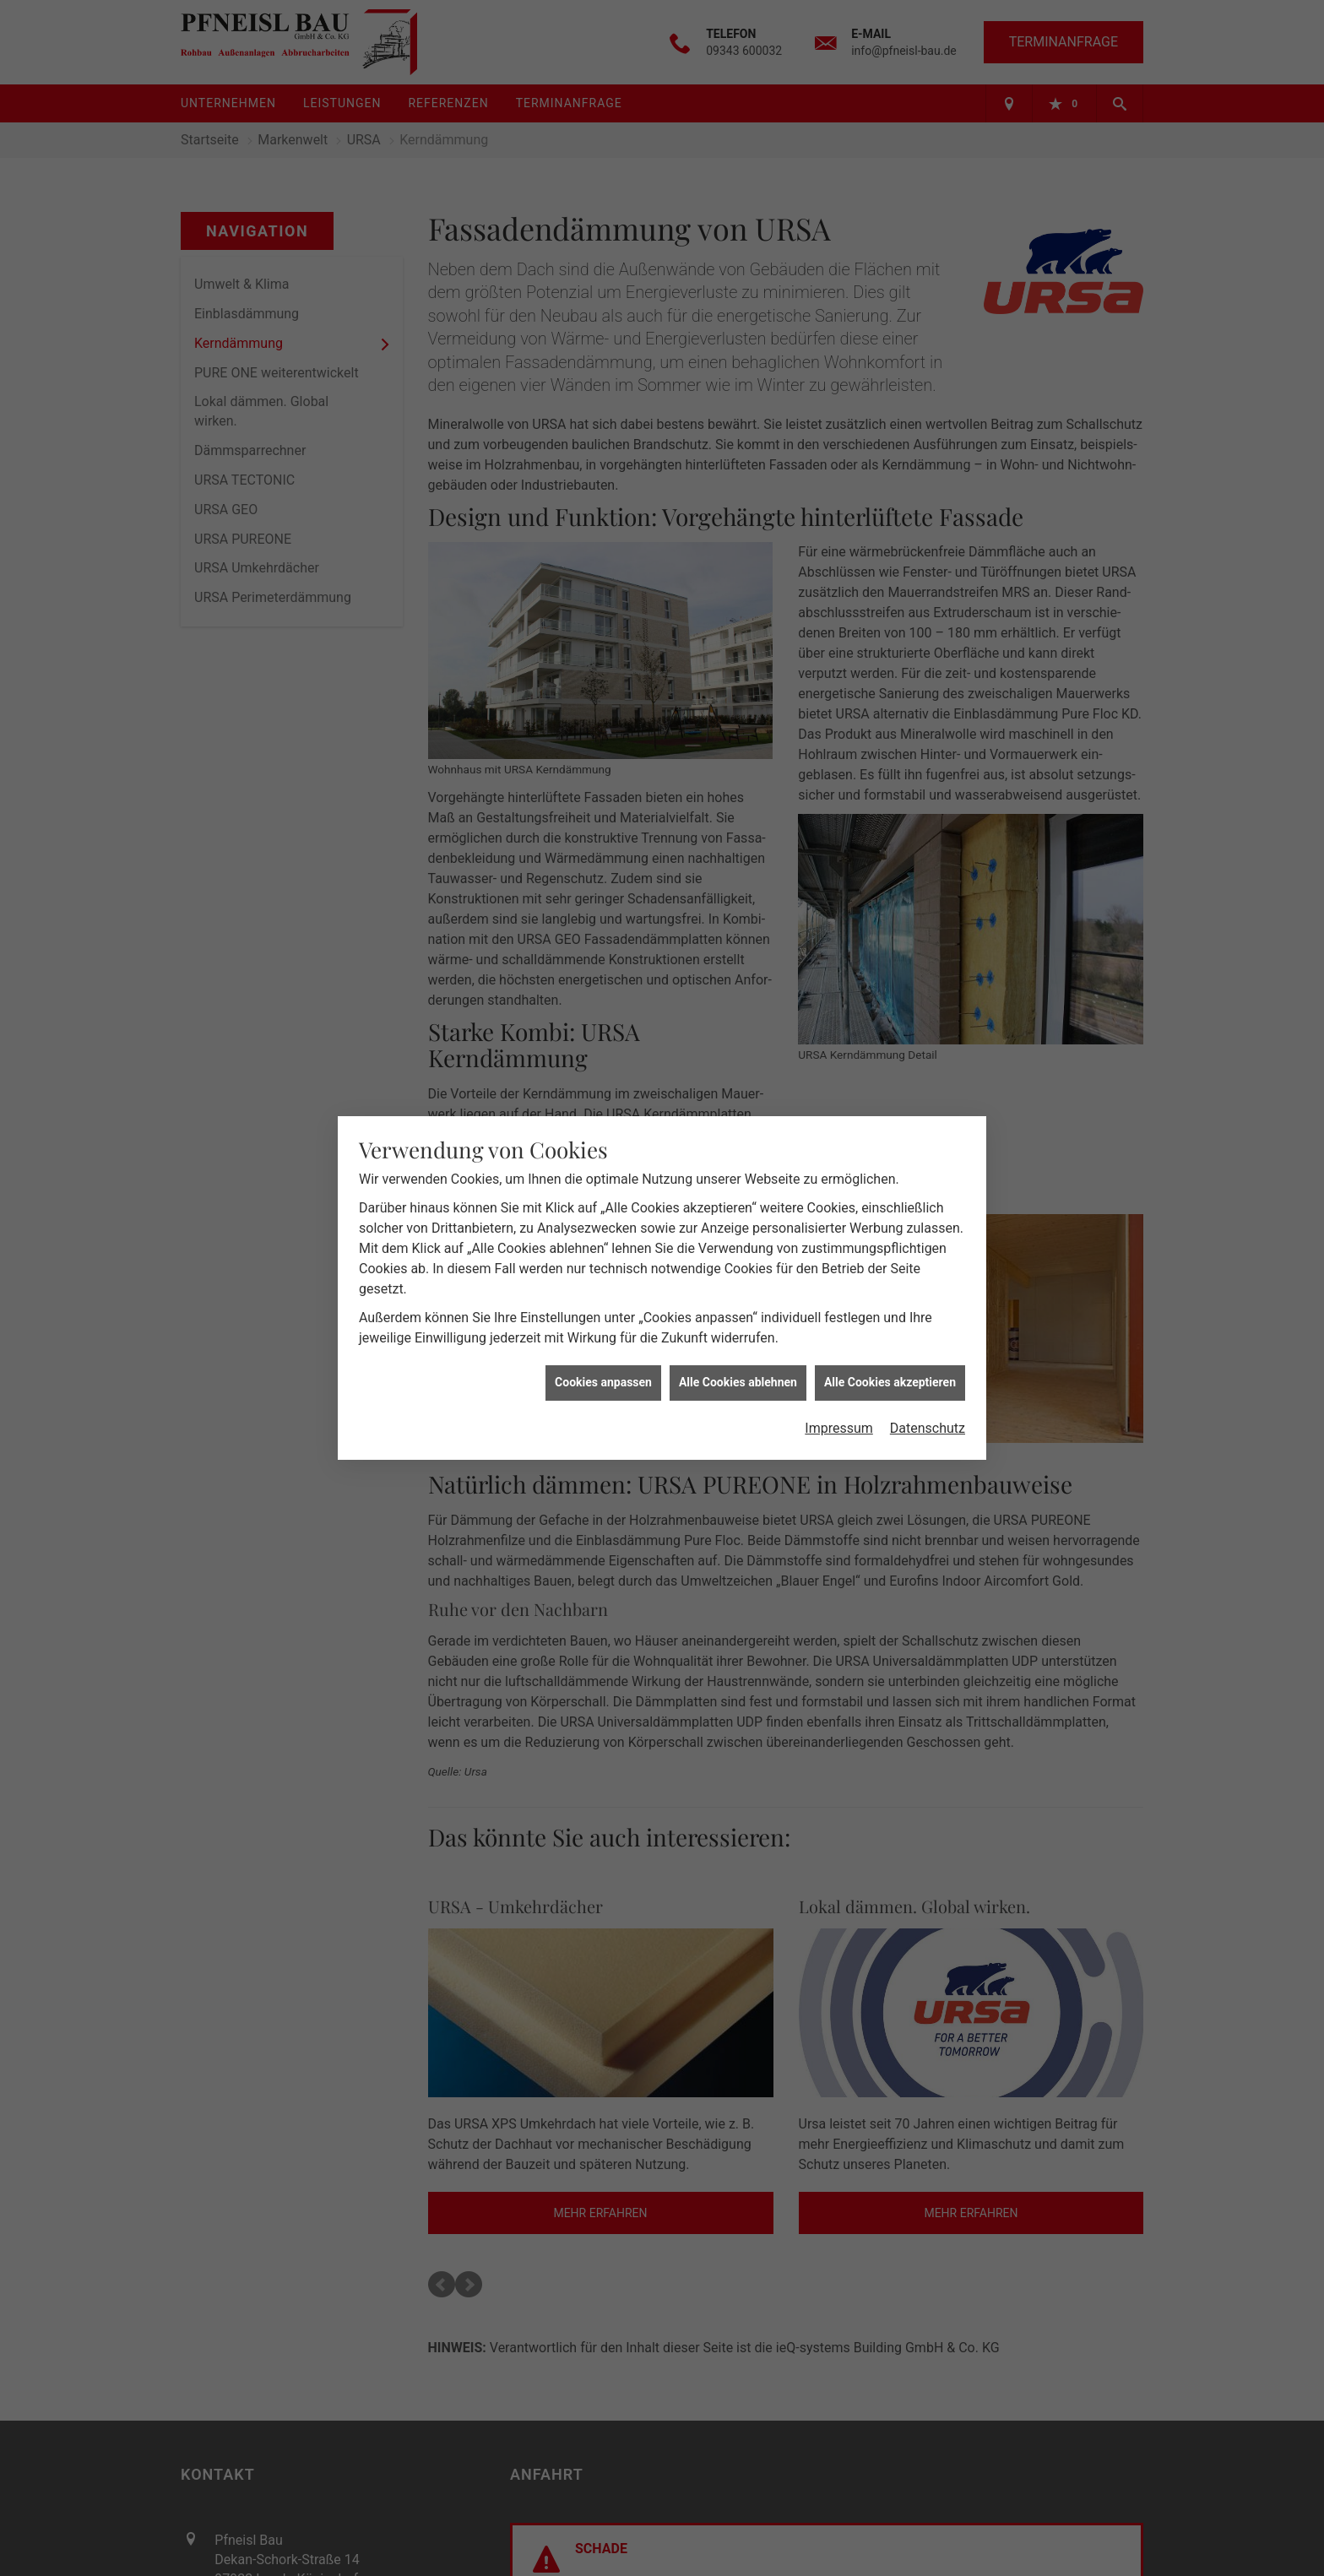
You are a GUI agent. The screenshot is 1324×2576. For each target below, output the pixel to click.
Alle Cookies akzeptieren (890, 1382)
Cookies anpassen (603, 1382)
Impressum (839, 1428)
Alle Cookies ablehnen (738, 1382)
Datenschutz (927, 1428)
